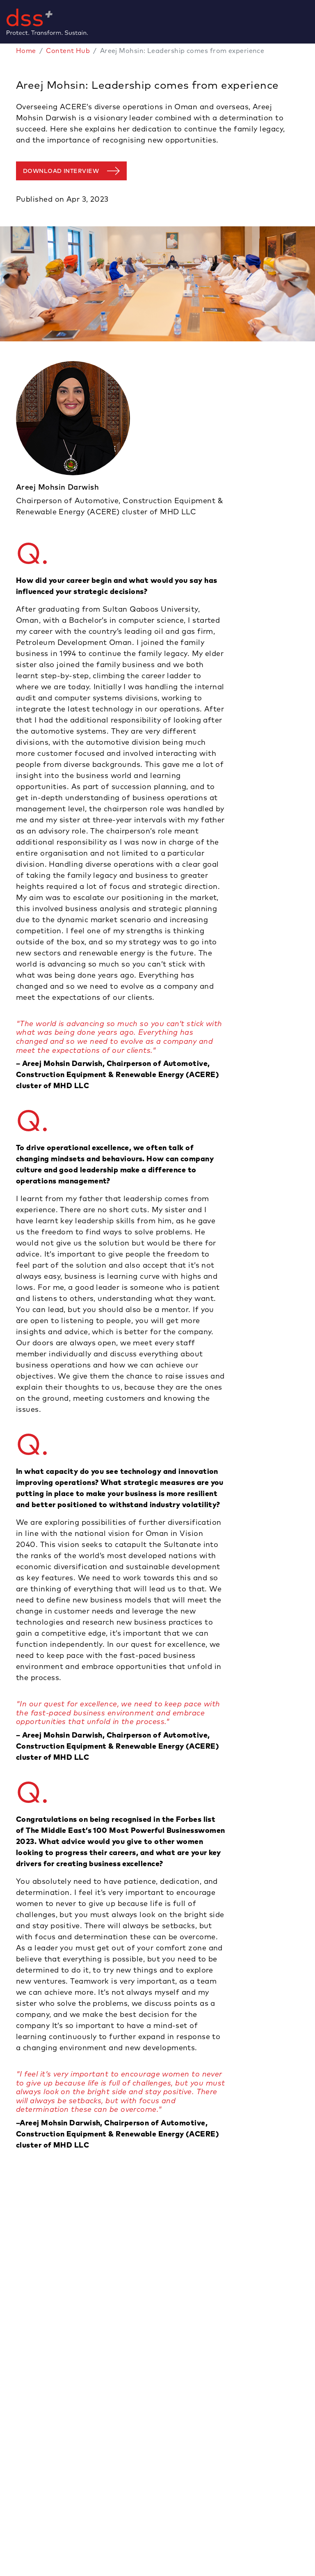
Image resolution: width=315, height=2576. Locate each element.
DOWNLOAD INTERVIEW (61, 171)
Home (26, 50)
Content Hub (68, 50)
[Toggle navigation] (311, 22)
